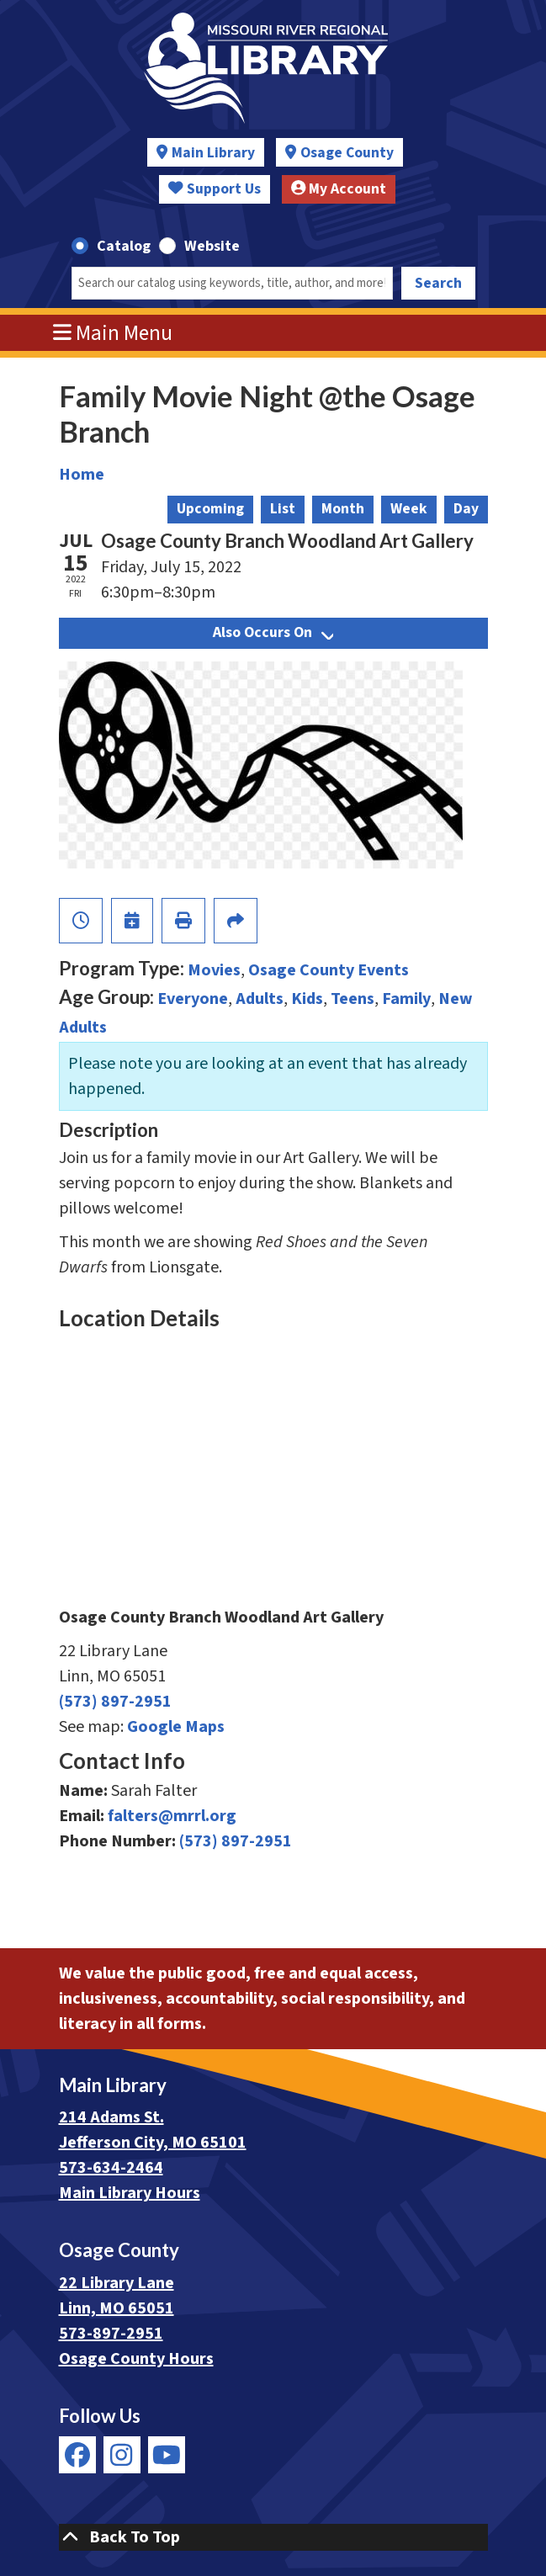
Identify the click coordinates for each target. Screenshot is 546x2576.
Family (406, 999)
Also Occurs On (273, 632)
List (282, 508)
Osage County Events (328, 970)
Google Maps (176, 1727)
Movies (214, 970)
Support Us (214, 188)
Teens (352, 999)
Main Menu (112, 333)
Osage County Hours (136, 2359)
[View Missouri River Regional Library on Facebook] (77, 2454)
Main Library (213, 152)
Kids (307, 999)
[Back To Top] (273, 2537)
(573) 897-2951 (115, 1701)
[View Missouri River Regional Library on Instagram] (121, 2454)
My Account (339, 188)
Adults (260, 999)
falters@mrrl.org (172, 1816)
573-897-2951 (111, 2333)
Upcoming (210, 508)
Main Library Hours (129, 2193)
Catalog (124, 246)
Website (212, 246)
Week (408, 508)
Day (466, 508)
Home (81, 474)
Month (342, 508)
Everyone (192, 999)
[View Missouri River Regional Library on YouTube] (166, 2454)
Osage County (347, 152)
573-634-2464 (111, 2168)
